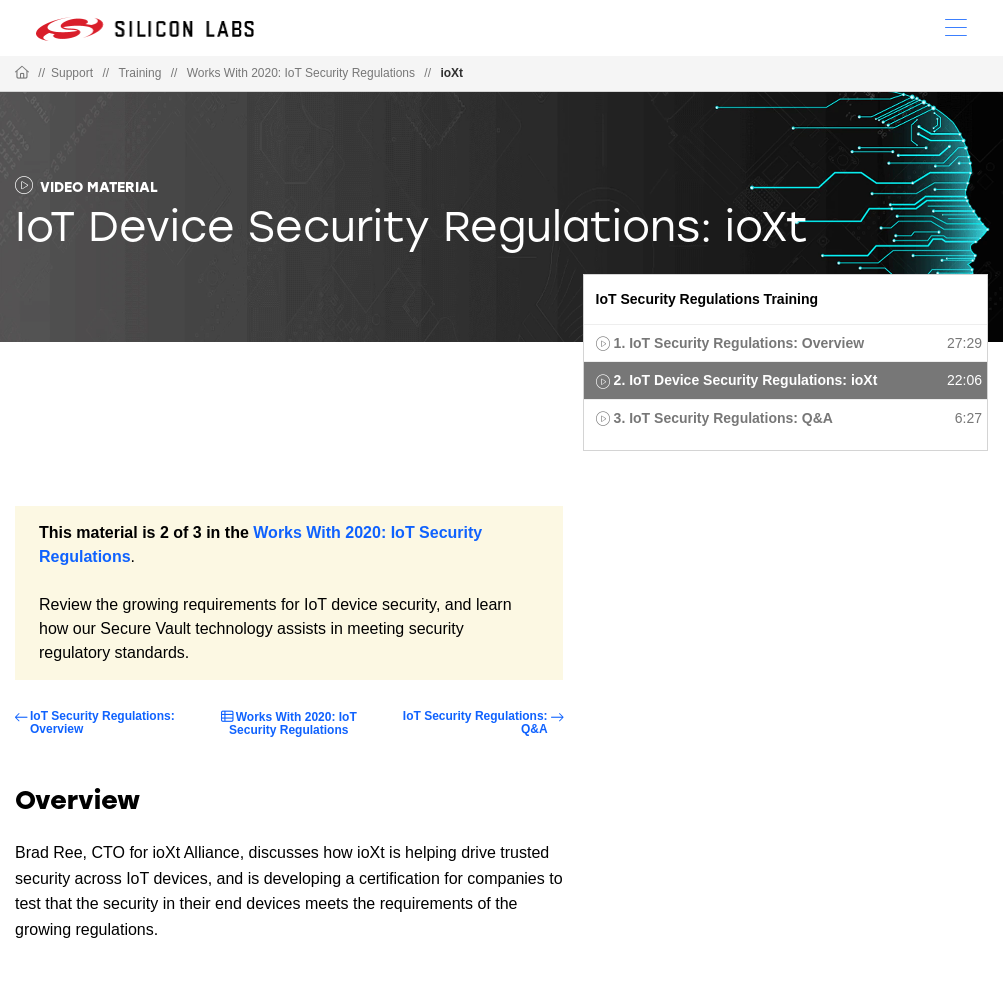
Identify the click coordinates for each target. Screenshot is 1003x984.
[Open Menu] (956, 26)
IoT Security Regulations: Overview (102, 723)
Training (139, 73)
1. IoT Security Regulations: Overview (739, 343)
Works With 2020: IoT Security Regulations (301, 73)
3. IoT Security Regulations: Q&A (723, 418)
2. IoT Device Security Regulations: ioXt (746, 380)
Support (72, 73)
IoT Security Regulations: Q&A (475, 723)
